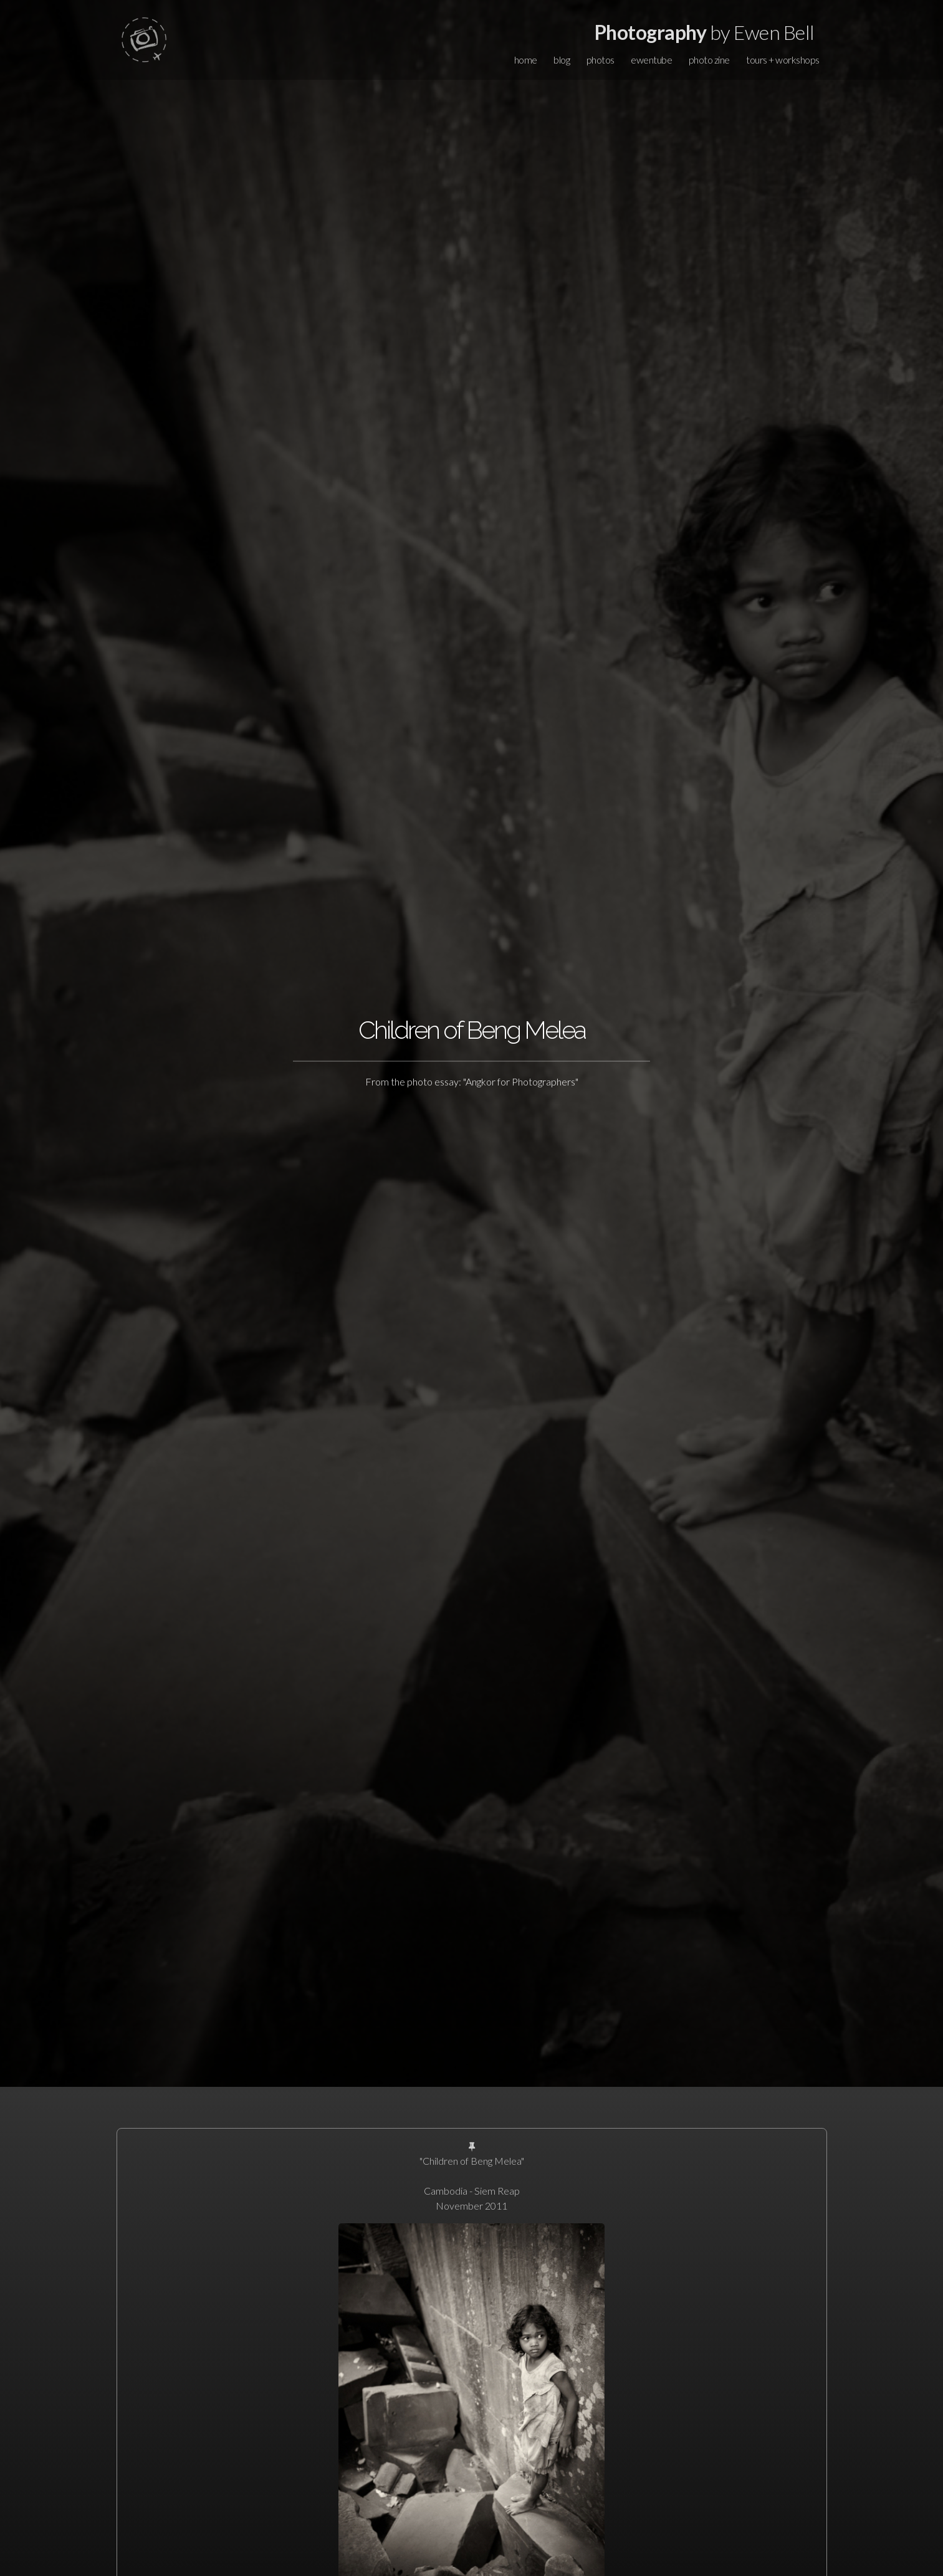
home (525, 59)
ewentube (651, 59)
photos (600, 59)
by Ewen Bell (705, 32)
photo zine (709, 59)
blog (561, 59)
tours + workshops (783, 59)
